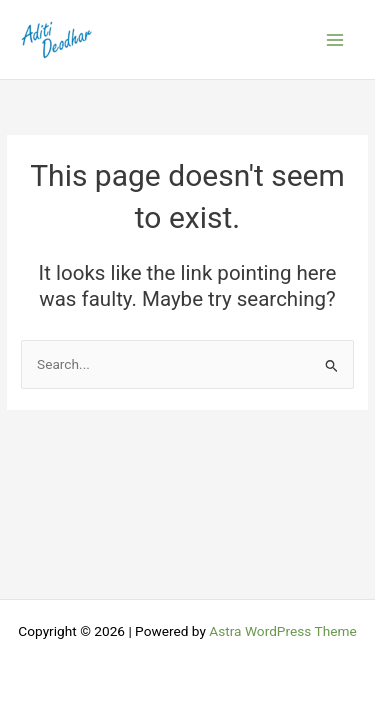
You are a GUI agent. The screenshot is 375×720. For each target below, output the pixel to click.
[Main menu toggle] (335, 39)
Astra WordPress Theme (282, 631)
